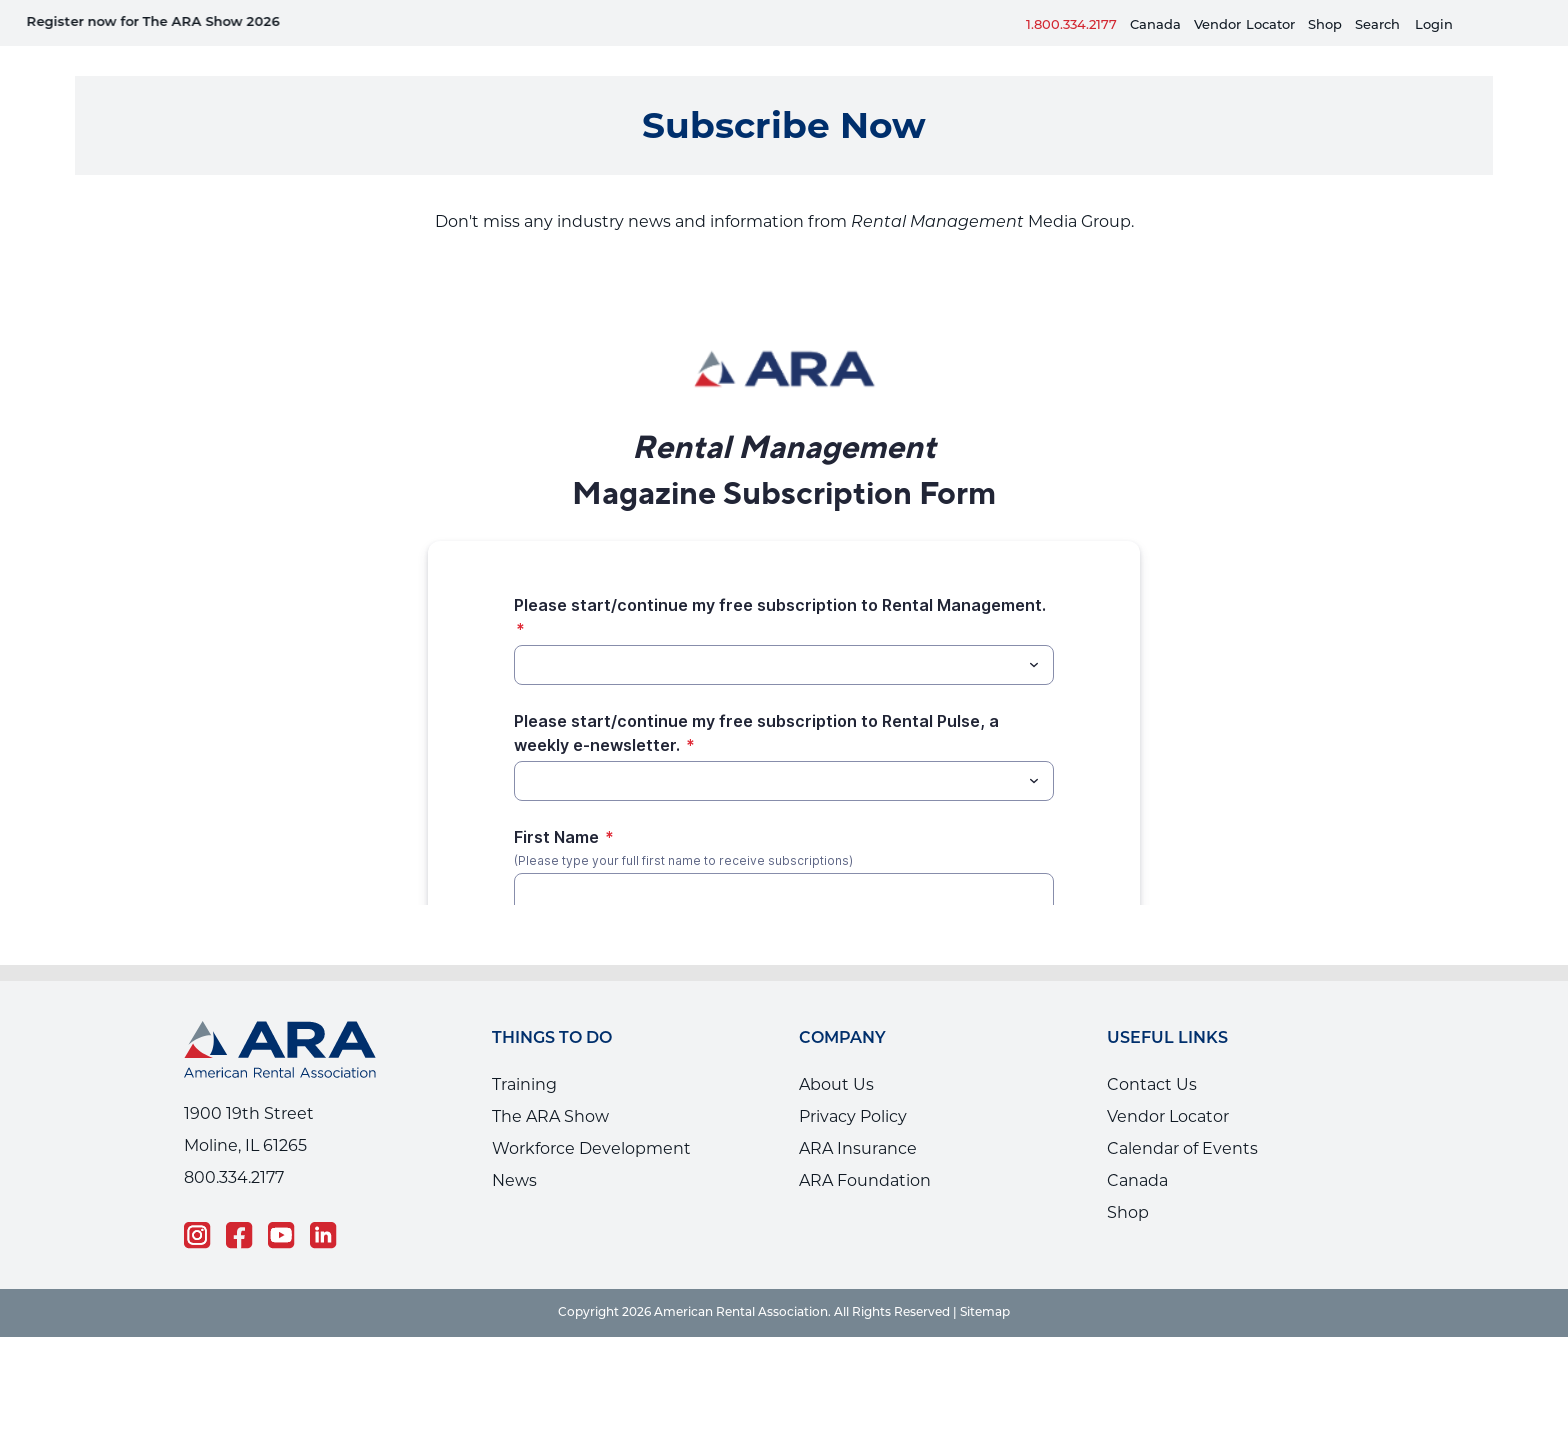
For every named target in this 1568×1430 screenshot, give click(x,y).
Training (524, 1054)
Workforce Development (591, 1118)
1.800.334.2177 (1071, 25)
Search (1377, 25)
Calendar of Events (1182, 1118)
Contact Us (1152, 1054)
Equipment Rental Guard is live (351, 22)
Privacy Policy (853, 1086)
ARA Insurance (858, 1118)
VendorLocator (1244, 25)
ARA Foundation (865, 1150)
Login (1434, 25)
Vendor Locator (1168, 1086)
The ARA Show (550, 1086)
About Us (836, 1054)
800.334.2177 (234, 1147)
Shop (1325, 25)
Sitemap (985, 1283)
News (514, 1150)
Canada (1155, 25)
